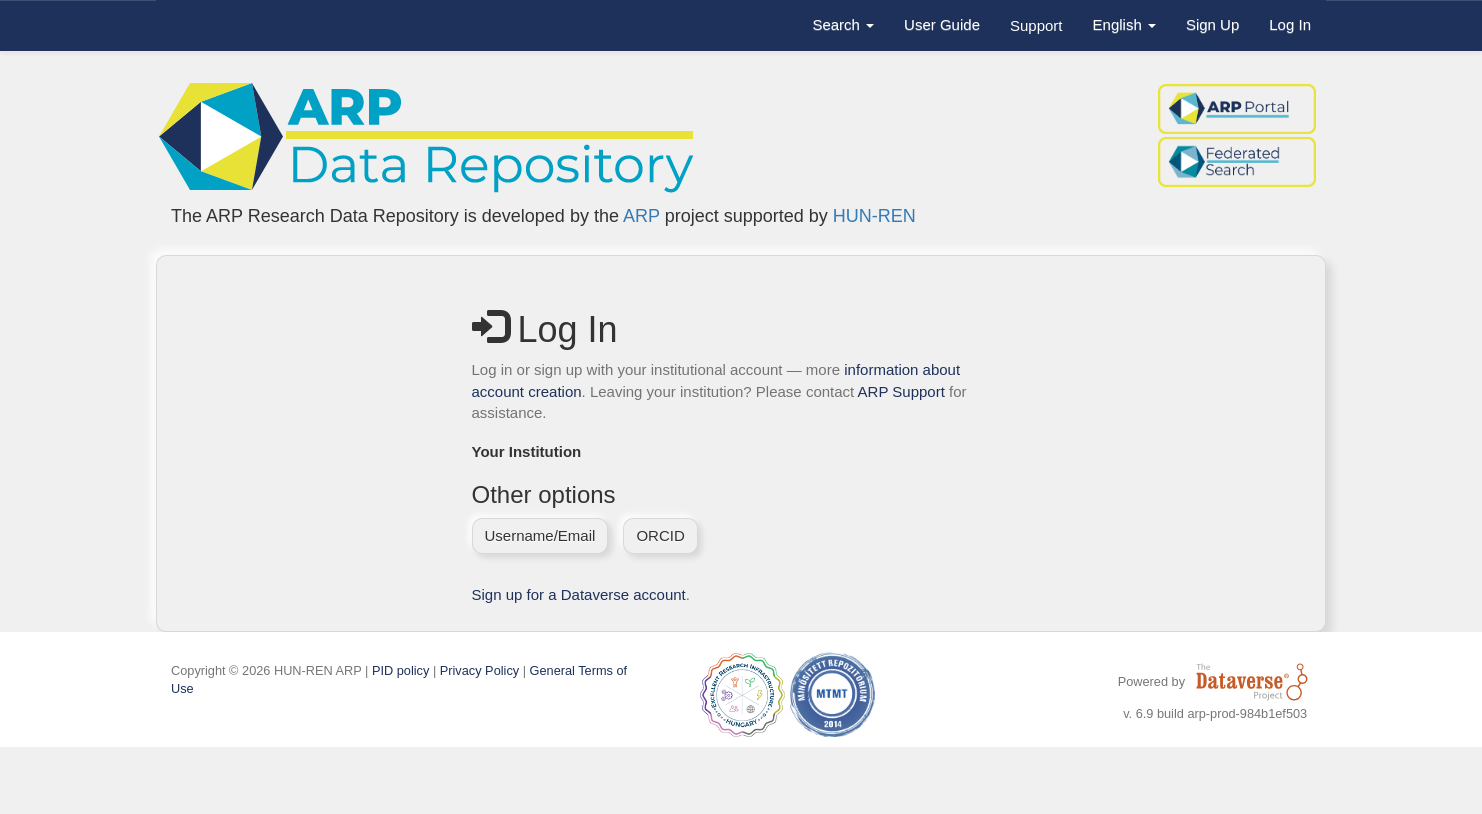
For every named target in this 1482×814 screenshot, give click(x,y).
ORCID (660, 535)
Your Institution (527, 451)
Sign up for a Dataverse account (579, 594)
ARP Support (901, 391)
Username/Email (540, 535)
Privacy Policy (479, 670)
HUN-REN (874, 216)
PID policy (400, 670)
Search (843, 24)
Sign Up (1212, 24)
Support (1036, 25)
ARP (641, 216)
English (1124, 24)
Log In (1290, 24)
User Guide (942, 24)
